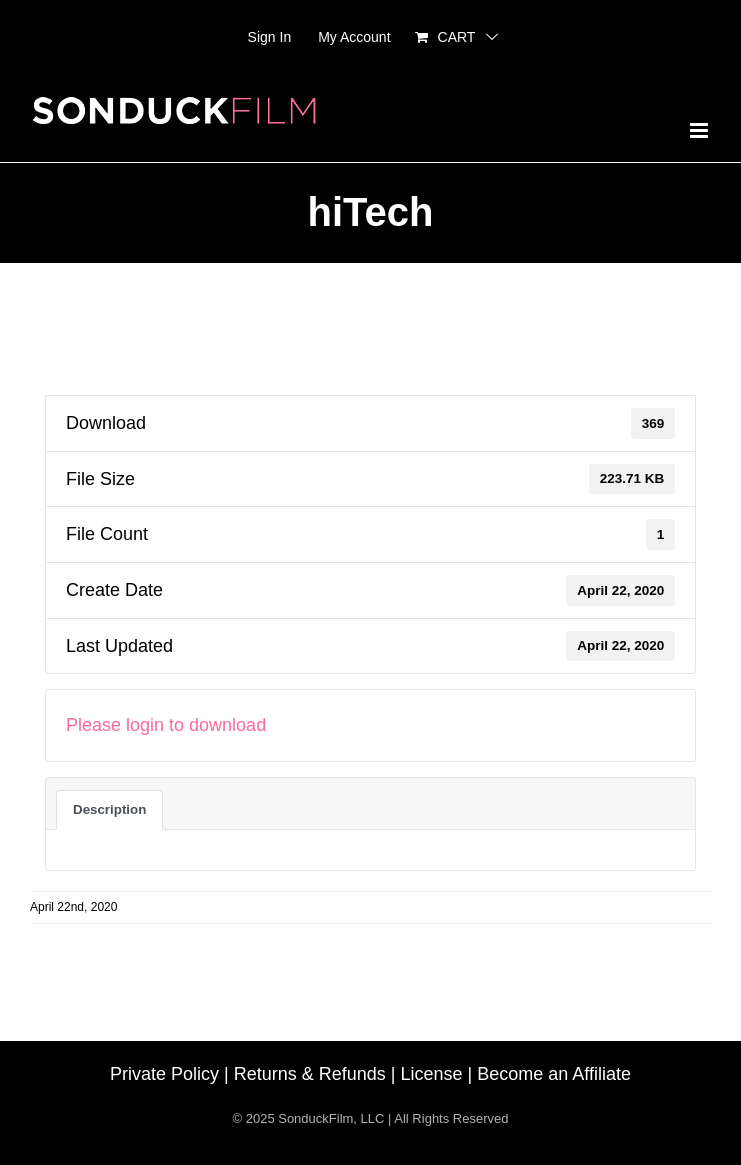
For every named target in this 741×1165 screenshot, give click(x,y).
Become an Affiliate (554, 1074)
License (432, 1074)
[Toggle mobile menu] (700, 130)
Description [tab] (109, 809)
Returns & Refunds (310, 1074)
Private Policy (164, 1074)
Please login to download (166, 725)
